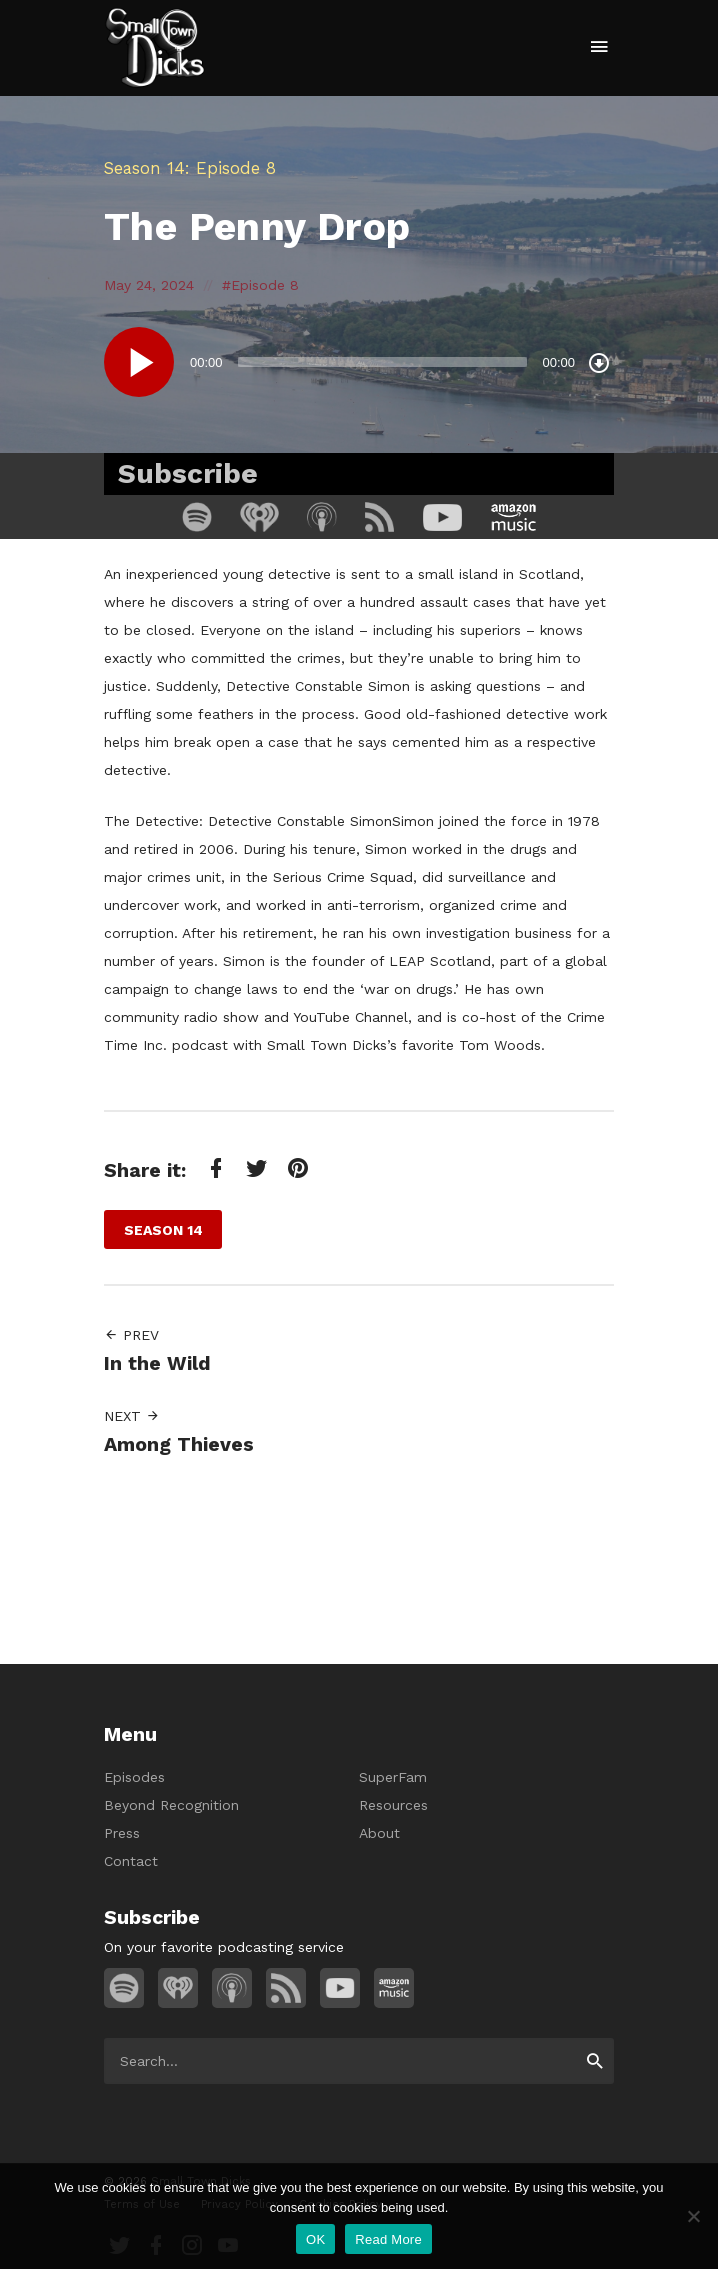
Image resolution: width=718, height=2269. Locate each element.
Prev (131, 1335)
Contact (131, 1861)
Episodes (134, 1777)
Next (132, 1416)
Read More (388, 2239)
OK (315, 2239)
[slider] (383, 362)
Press (122, 1833)
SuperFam (393, 1777)
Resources (393, 1805)
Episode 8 (265, 285)
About (379, 1833)
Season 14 (144, 168)
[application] (359, 362)
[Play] (139, 362)
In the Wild (157, 1363)
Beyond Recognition (171, 1805)
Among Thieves (179, 1444)
